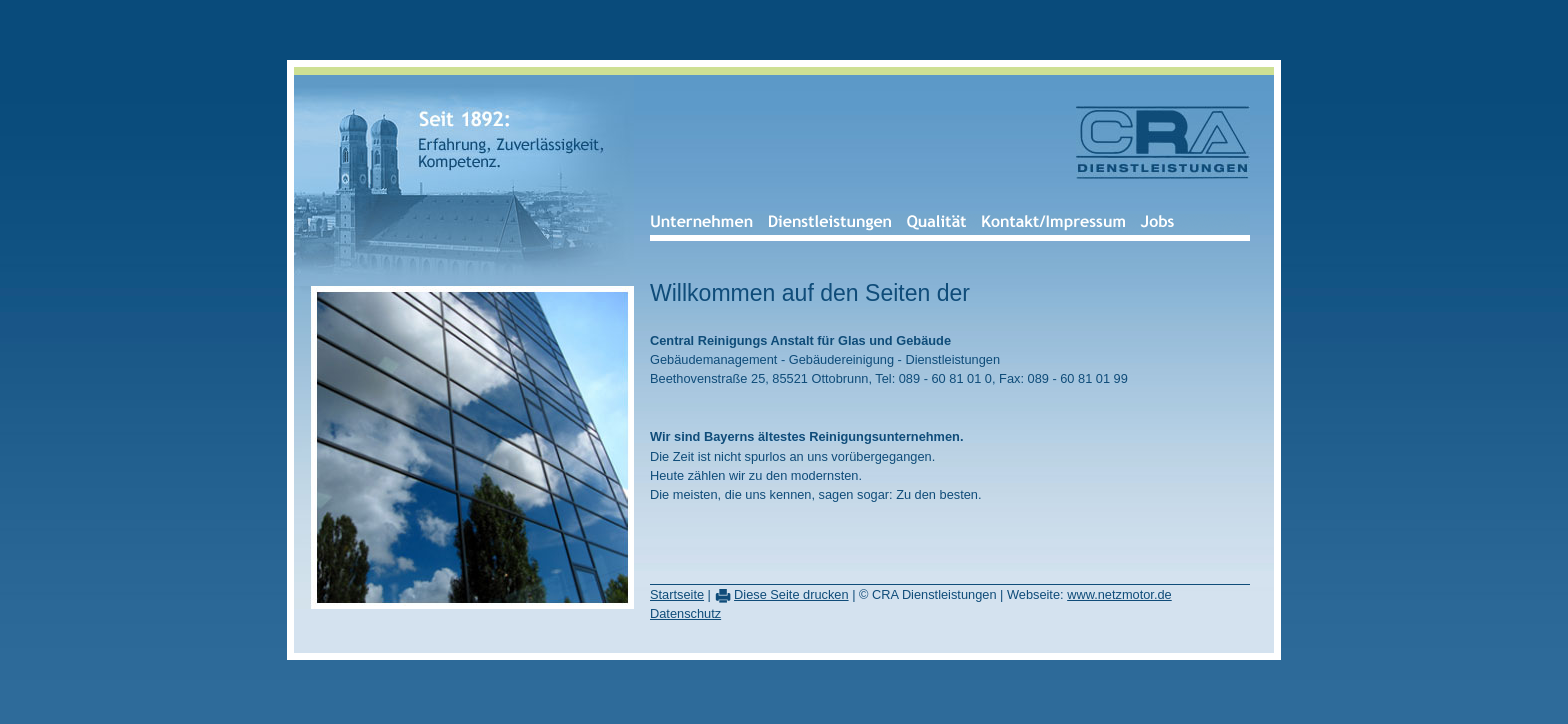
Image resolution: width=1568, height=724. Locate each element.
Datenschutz (685, 613)
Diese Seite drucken (791, 594)
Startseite (677, 594)
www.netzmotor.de (1119, 594)
